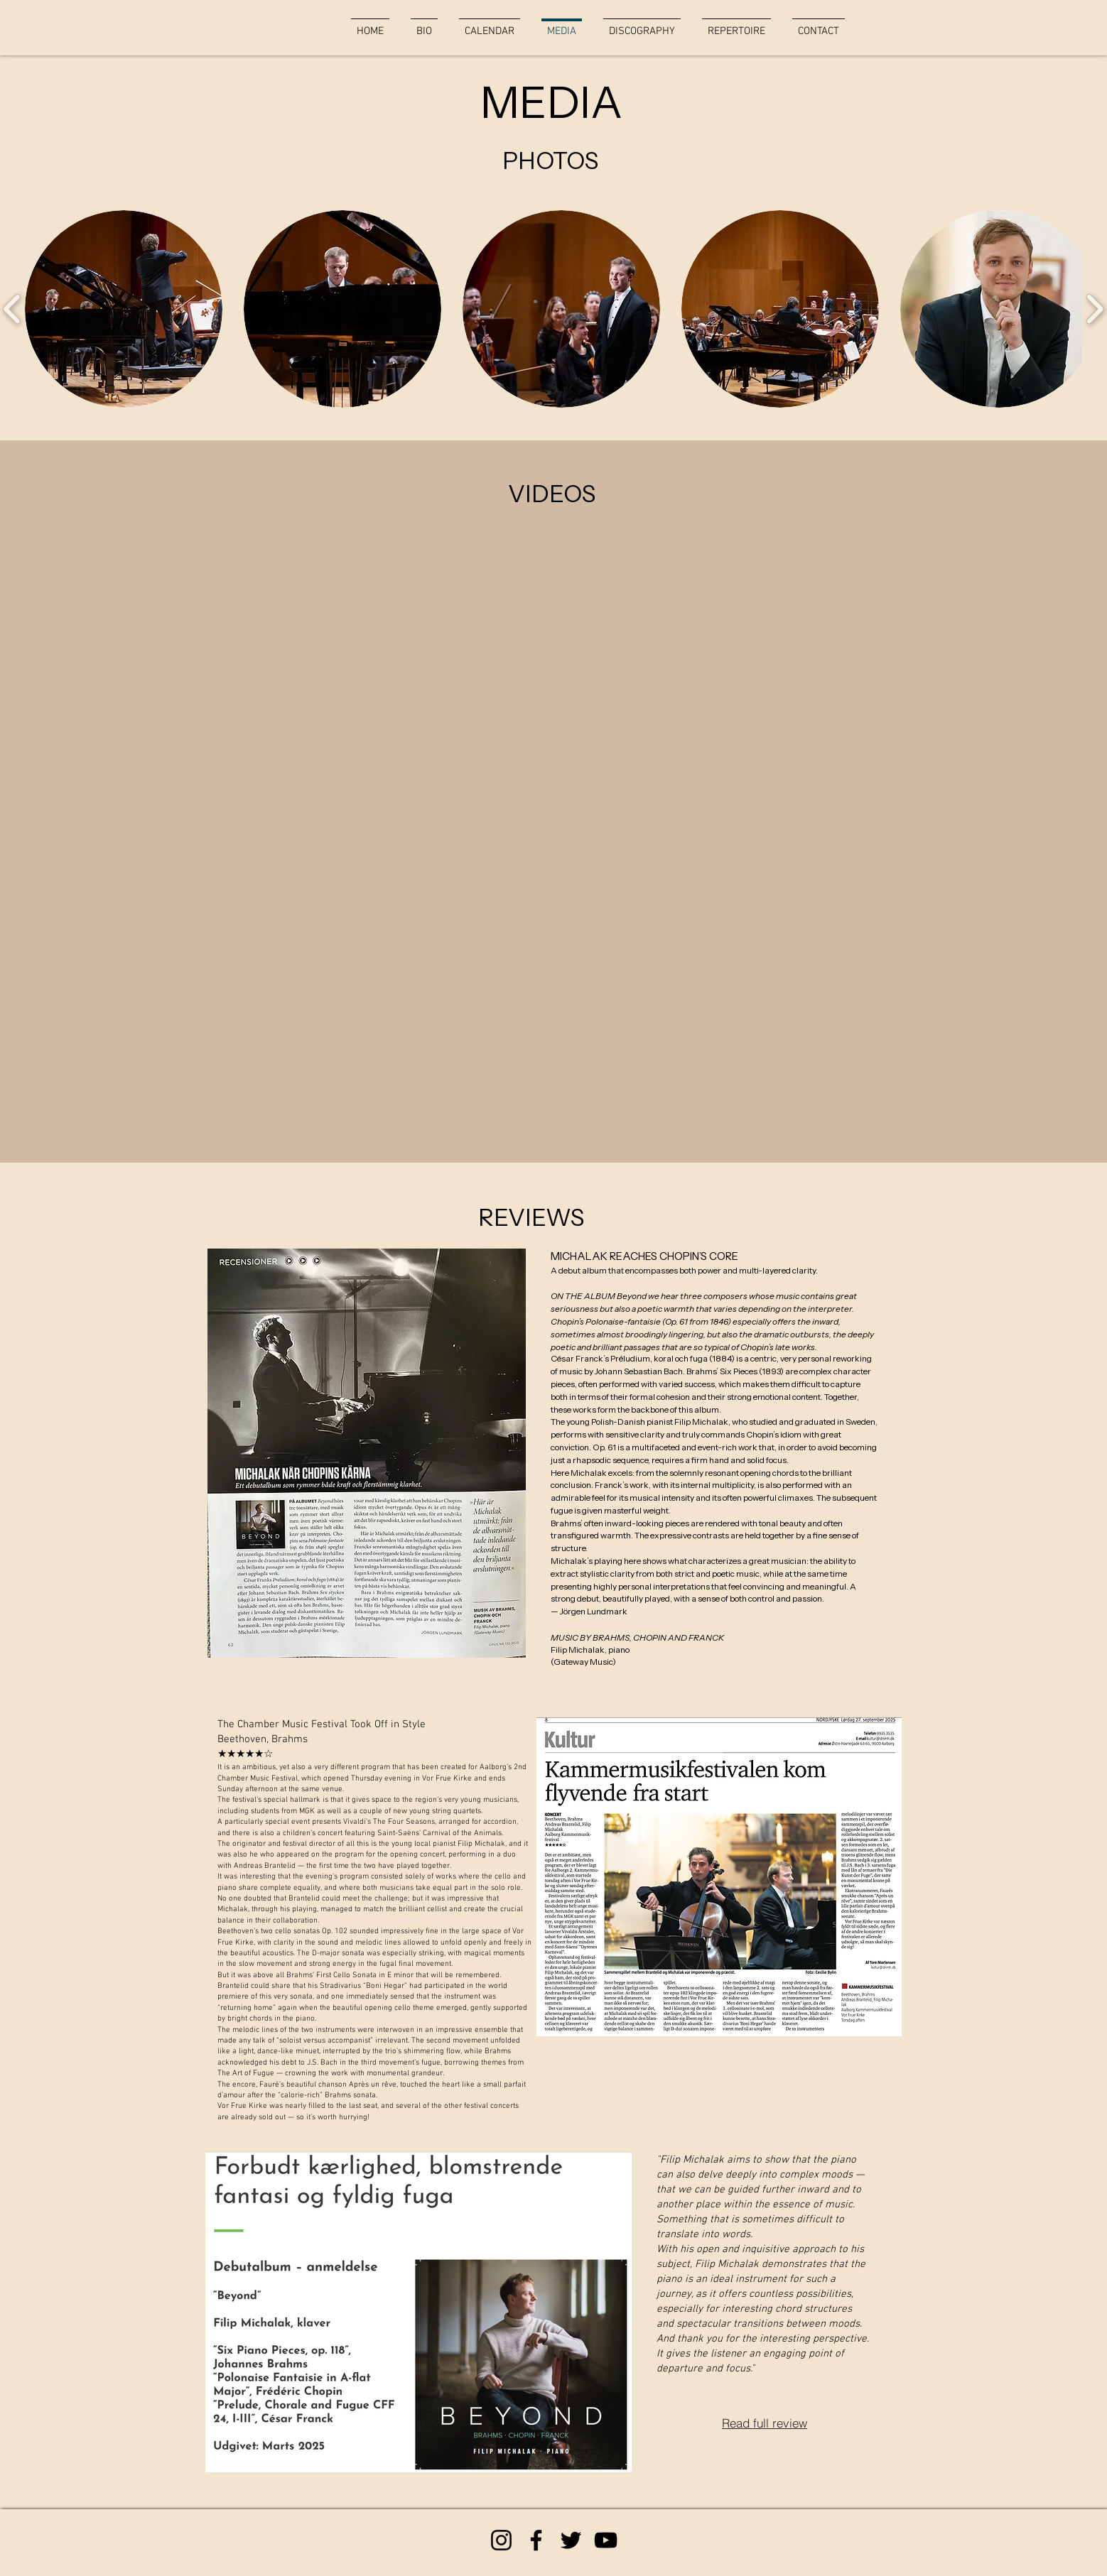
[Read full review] (764, 2422)
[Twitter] (571, 2540)
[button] (123, 309)
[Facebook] (536, 2540)
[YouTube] (606, 2540)
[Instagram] (501, 2540)
